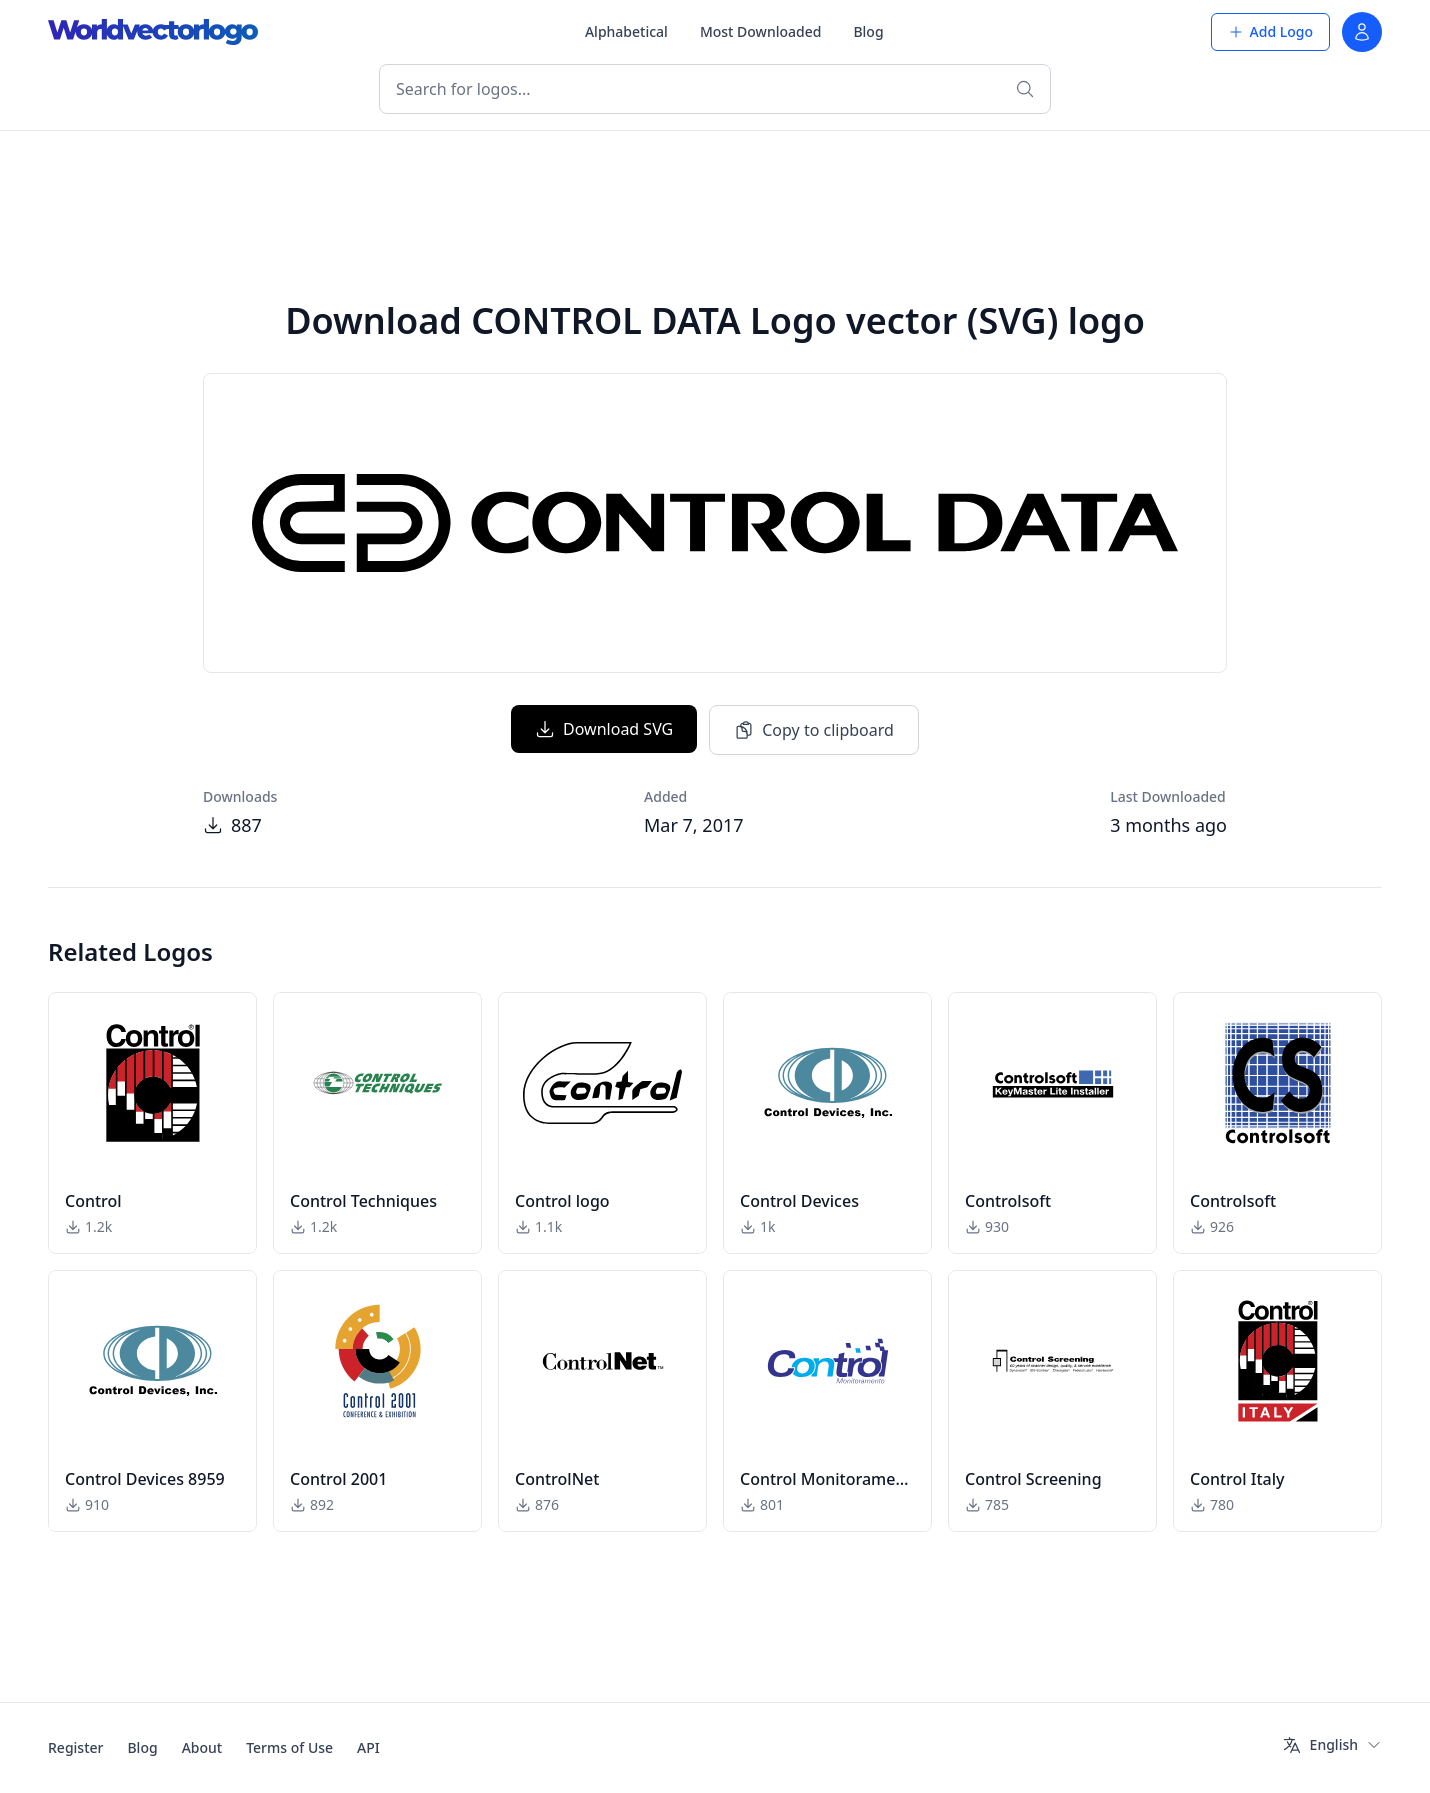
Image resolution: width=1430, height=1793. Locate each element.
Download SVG (604, 729)
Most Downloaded (761, 31)
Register (75, 1747)
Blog (868, 31)
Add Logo (1270, 31)
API (368, 1747)
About (202, 1747)
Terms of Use (289, 1747)
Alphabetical (626, 31)
